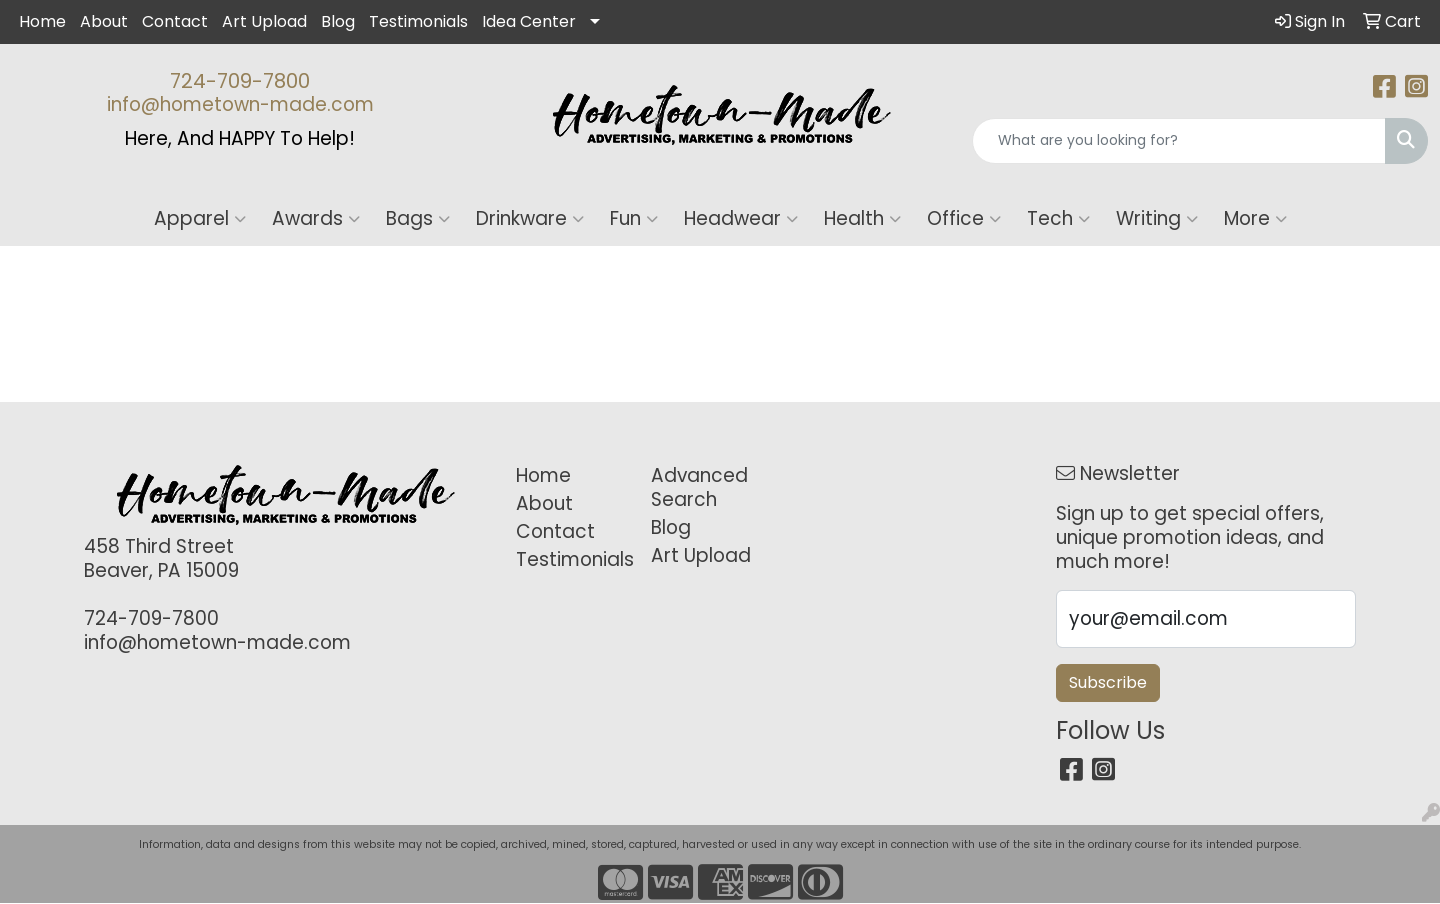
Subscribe (1108, 682)
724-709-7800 (240, 81)
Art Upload (264, 21)
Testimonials (418, 21)
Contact (175, 21)
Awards (316, 218)
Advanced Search (699, 487)
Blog (338, 21)
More (1255, 218)
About (104, 21)
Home (42, 21)
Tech (1058, 218)
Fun (634, 218)
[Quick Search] (1179, 141)
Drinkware (530, 218)
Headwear (741, 218)
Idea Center (529, 21)
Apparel (200, 218)
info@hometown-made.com (240, 104)
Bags (418, 218)
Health (862, 218)
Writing (1157, 218)
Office (964, 218)
